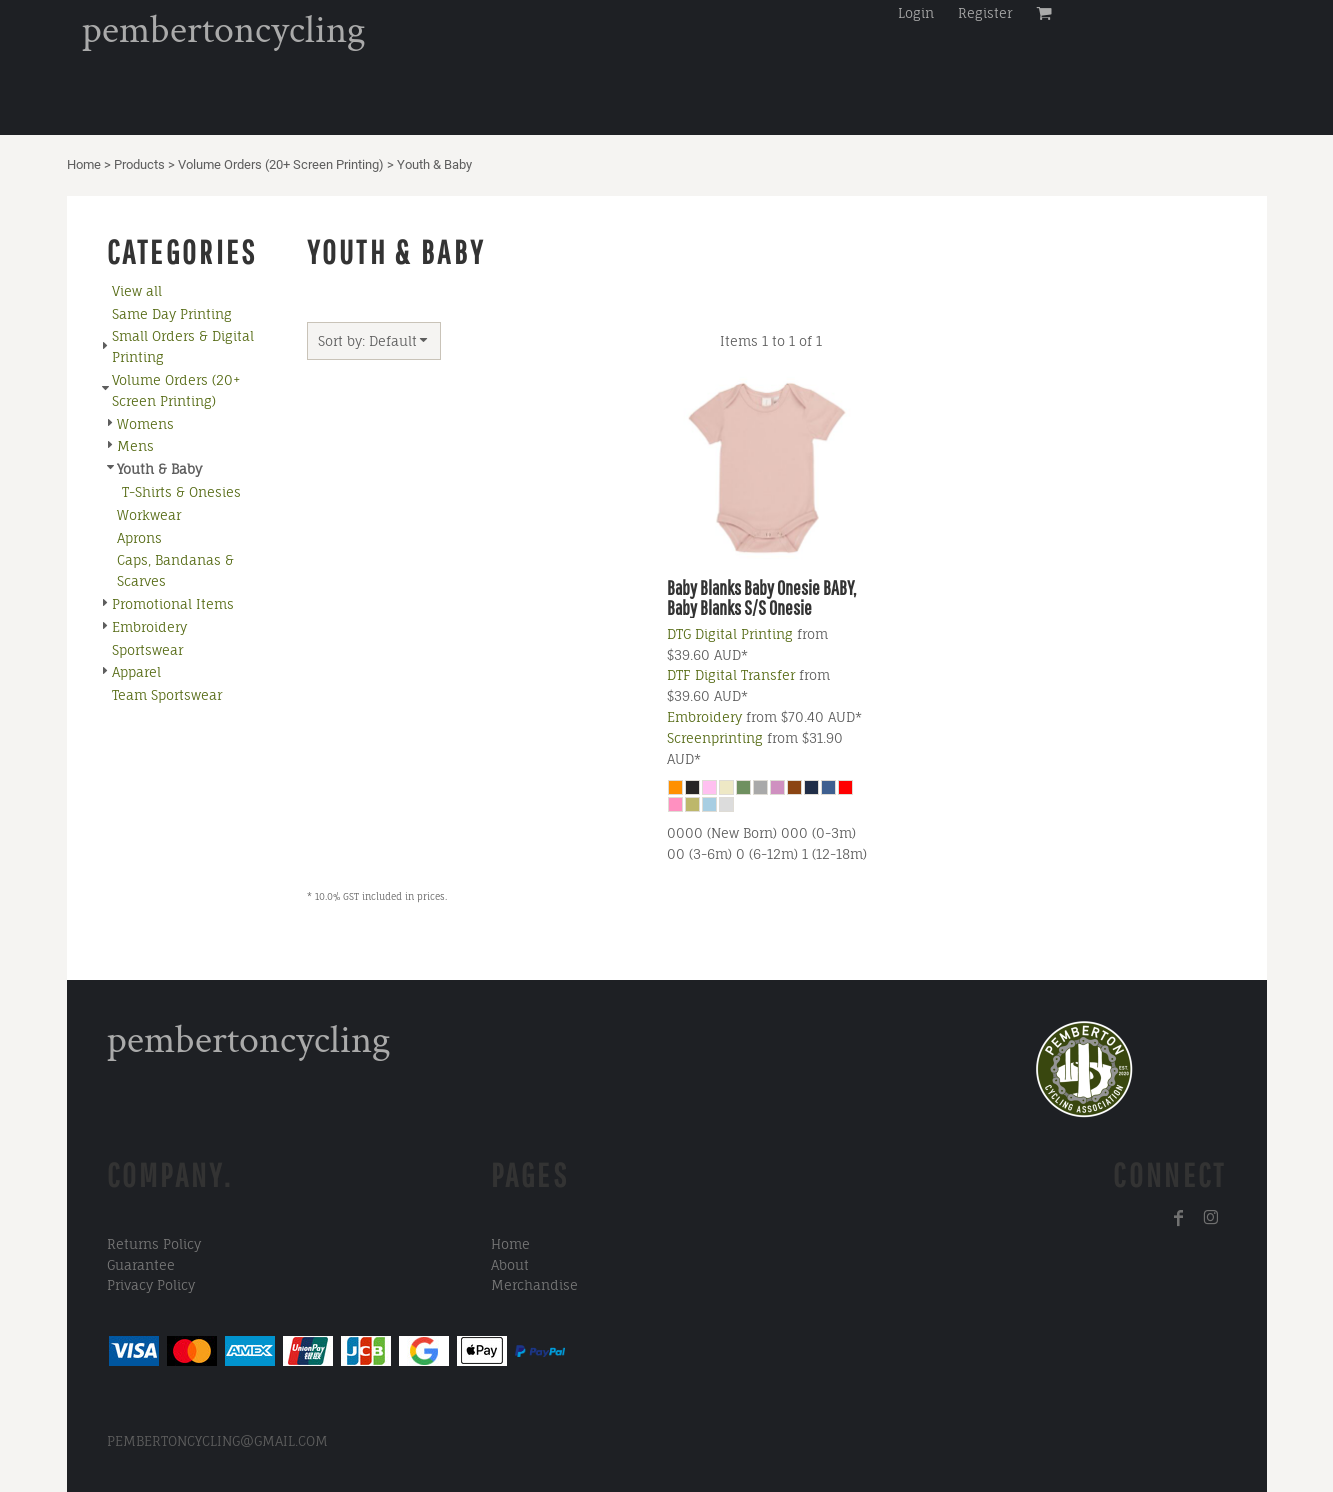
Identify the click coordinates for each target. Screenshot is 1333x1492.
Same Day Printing (172, 314)
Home (84, 164)
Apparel (136, 672)
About (510, 1265)
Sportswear (147, 650)
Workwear (149, 515)
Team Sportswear (167, 695)
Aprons (139, 538)
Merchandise (534, 1285)
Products (139, 164)
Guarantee (141, 1265)
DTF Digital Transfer (731, 675)
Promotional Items (173, 604)
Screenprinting (715, 738)
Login (916, 13)
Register (985, 13)
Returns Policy (154, 1244)
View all (137, 291)
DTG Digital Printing (730, 634)
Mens (135, 446)
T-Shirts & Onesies (181, 492)
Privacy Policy (151, 1285)
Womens (145, 424)
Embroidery (149, 627)
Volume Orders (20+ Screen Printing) (281, 164)
